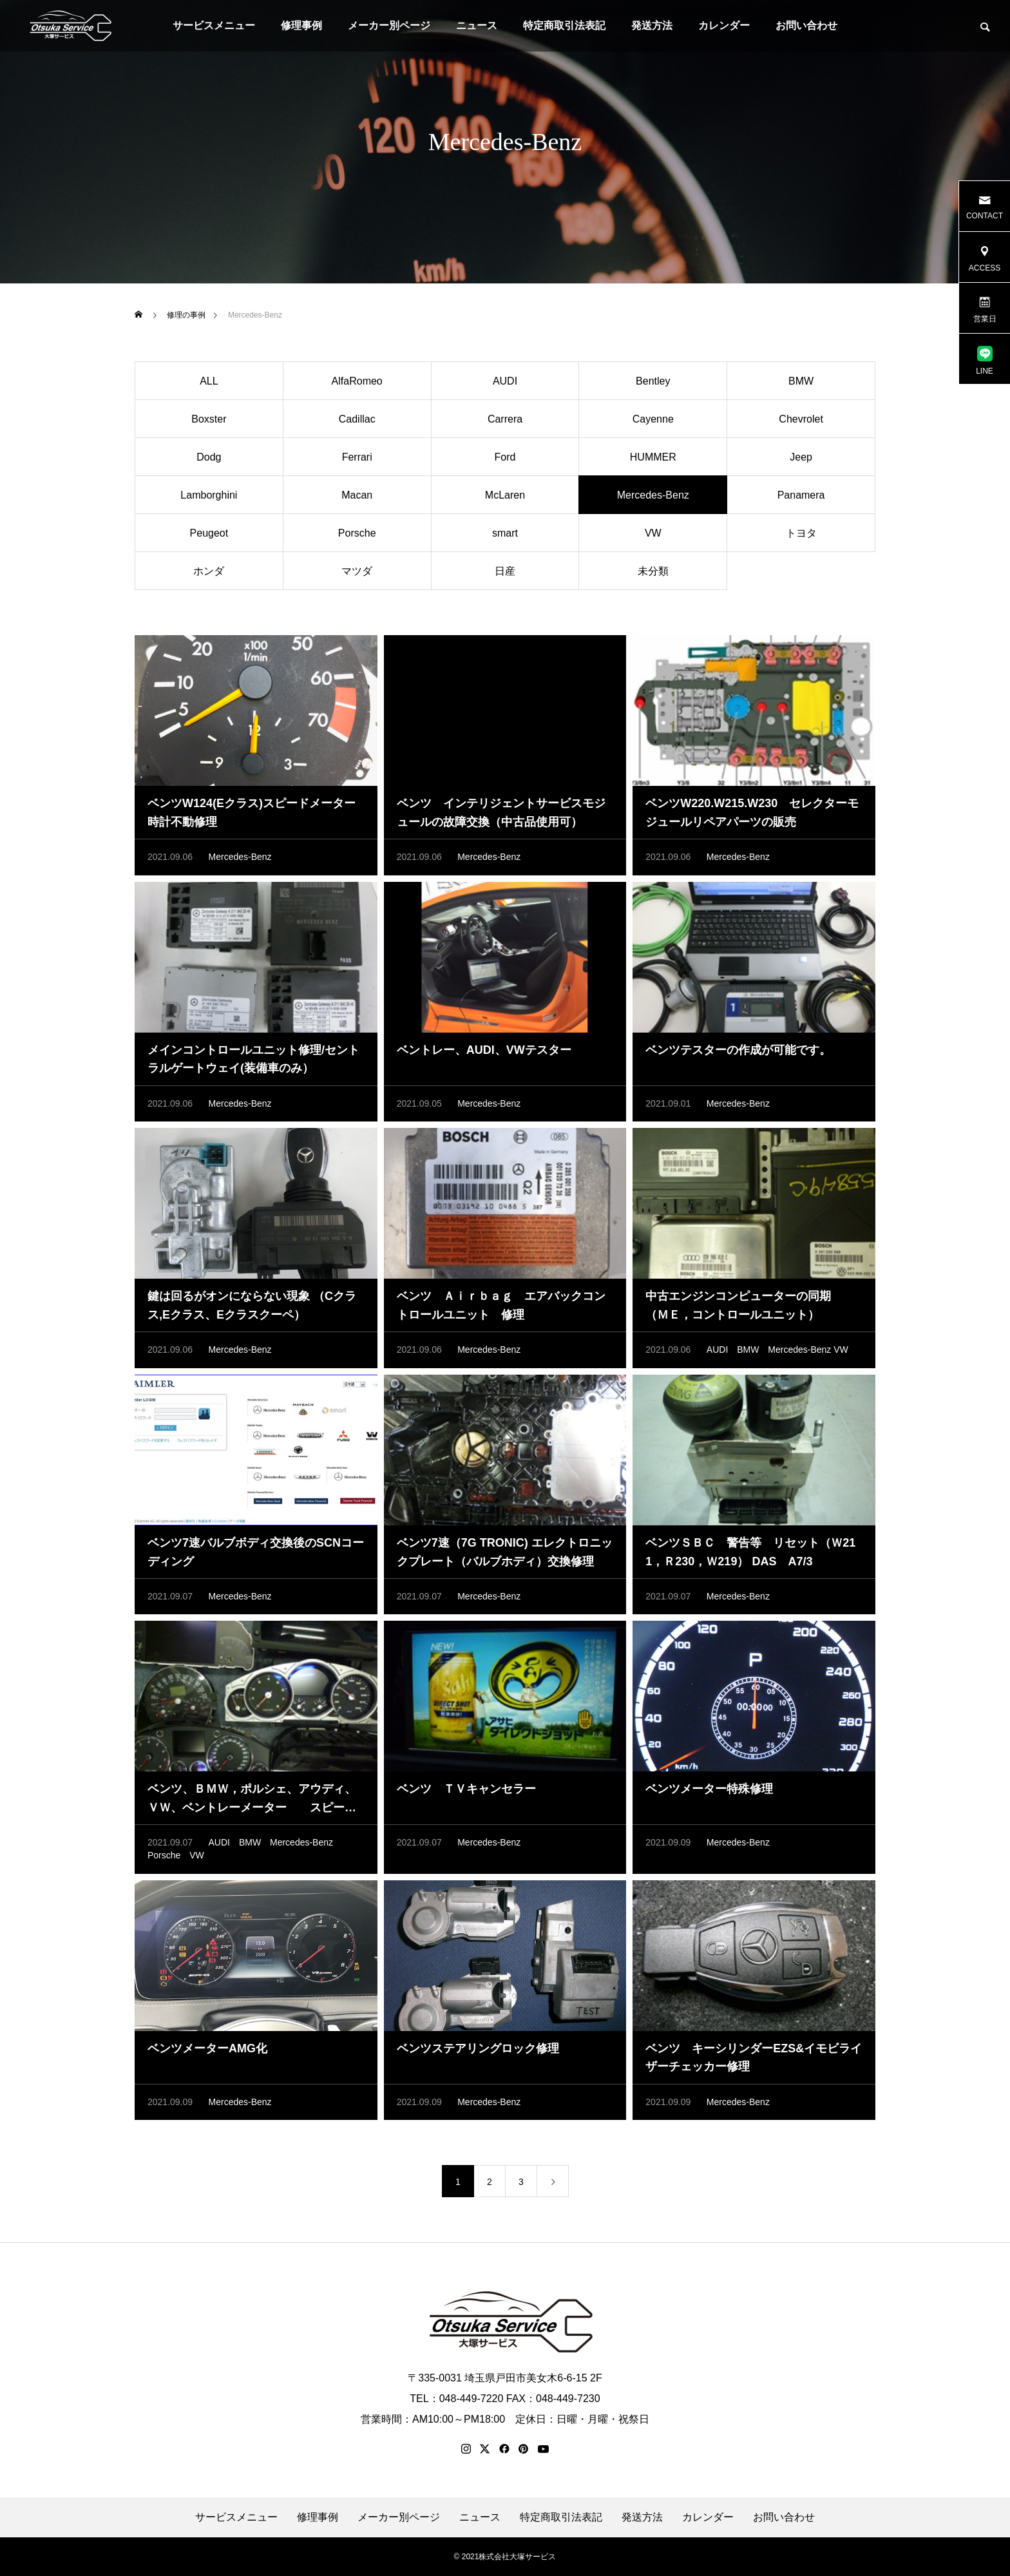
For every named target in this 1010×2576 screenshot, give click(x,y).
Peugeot (209, 534)
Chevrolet (801, 420)
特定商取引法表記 (564, 25)
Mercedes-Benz (240, 858)
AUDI (505, 382)
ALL (209, 382)
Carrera (505, 420)
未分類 (653, 572)
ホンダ (208, 572)
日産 (505, 572)
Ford (505, 458)
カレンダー (724, 25)
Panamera (801, 496)
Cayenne (653, 420)
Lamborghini (208, 496)
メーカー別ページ (389, 25)
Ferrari (357, 458)
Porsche (357, 534)
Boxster (208, 420)
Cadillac (357, 420)
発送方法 (651, 25)
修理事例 (301, 25)
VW (653, 534)
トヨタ (801, 534)
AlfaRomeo (357, 382)
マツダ (356, 572)
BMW (801, 382)
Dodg (208, 458)
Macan (356, 496)
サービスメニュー (214, 25)
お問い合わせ (806, 25)
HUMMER (653, 458)
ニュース (476, 25)
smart (505, 534)
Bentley (653, 382)
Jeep (801, 458)
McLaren (505, 496)
